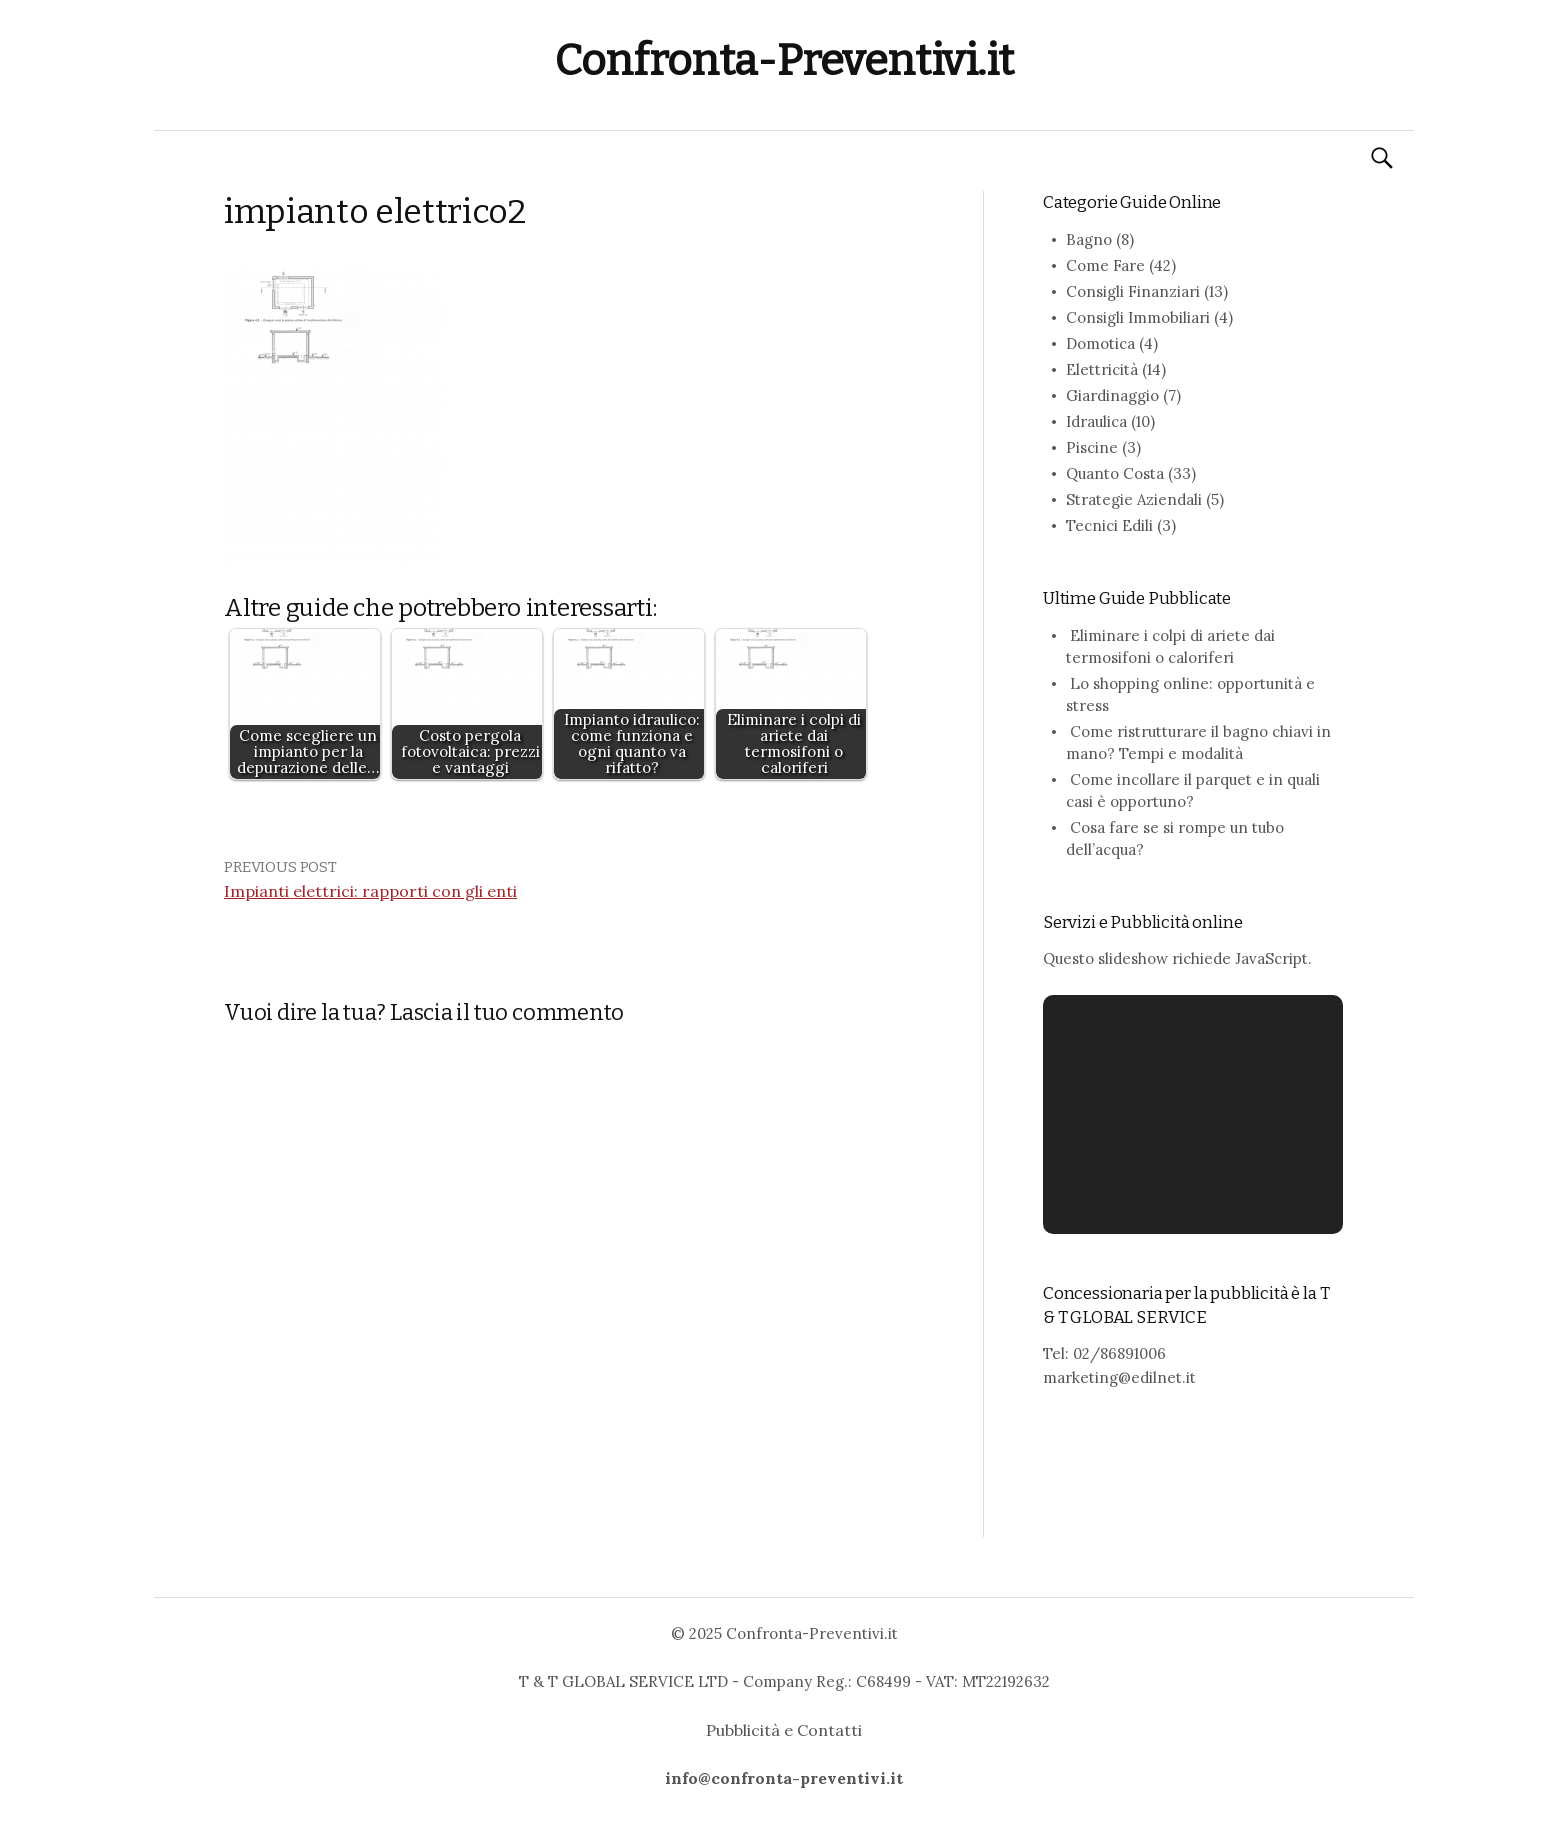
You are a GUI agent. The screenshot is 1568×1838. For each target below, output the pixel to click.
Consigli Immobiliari (1138, 317)
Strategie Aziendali (1134, 499)
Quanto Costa (1115, 473)
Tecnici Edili (1109, 525)
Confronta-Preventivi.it (784, 60)
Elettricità (1102, 369)
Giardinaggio (1112, 395)
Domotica (1100, 343)
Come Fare (1105, 265)
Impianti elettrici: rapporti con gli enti (370, 891)
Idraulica (1096, 421)
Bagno (1089, 239)
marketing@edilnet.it (1119, 1377)
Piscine (1092, 447)
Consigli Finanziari (1133, 291)
